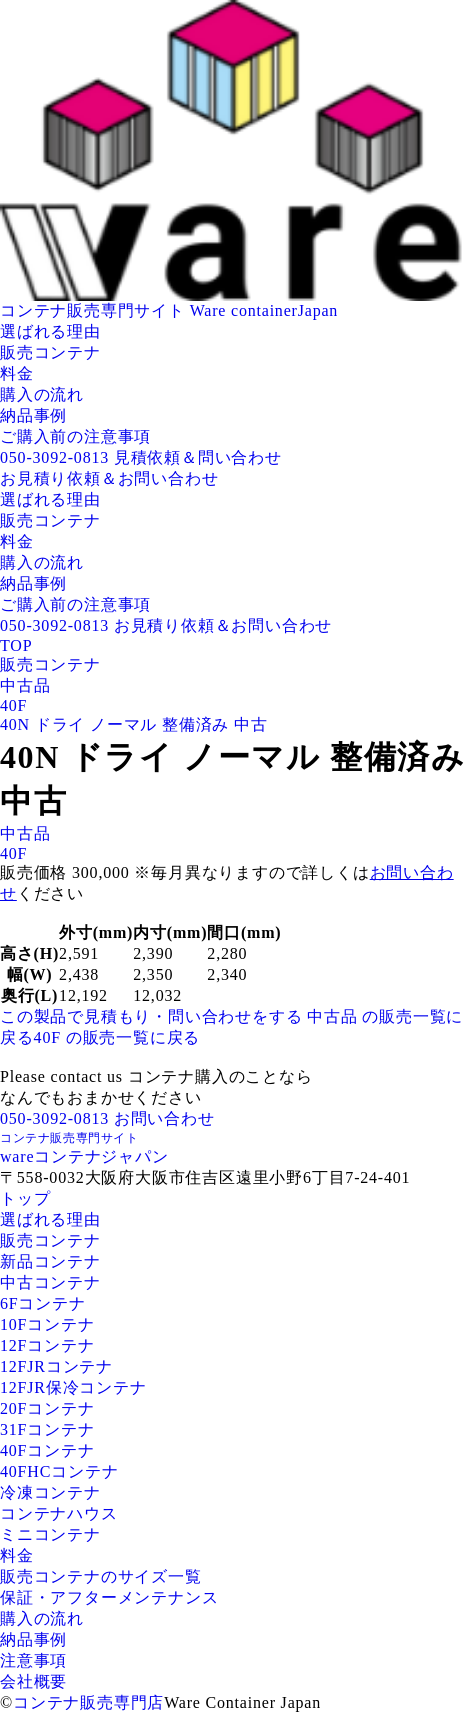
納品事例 (33, 415)
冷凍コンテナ (50, 1492)
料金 (17, 373)
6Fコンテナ (43, 1303)
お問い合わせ (164, 1118)
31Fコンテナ (47, 1429)
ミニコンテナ (50, 1534)
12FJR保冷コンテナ (73, 1387)
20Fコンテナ (47, 1408)
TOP (16, 645)
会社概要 (33, 1681)
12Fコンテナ (47, 1345)
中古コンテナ (50, 1282)
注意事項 (33, 1660)
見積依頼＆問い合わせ (198, 457)
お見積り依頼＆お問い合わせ (109, 478)
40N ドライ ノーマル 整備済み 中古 (134, 724)
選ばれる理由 (50, 331)
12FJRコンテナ (56, 1366)
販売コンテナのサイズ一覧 (101, 1576)
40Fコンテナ (47, 1450)
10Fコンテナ (47, 1324)
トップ (25, 1198)
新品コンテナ (50, 1261)
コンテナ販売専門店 (88, 1702)
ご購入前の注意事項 (75, 436)
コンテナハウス (59, 1513)
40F (13, 705)
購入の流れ (42, 394)
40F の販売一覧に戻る (117, 1037)
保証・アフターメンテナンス (109, 1597)
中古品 (25, 685)
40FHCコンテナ (59, 1471)
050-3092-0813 (54, 457)
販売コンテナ (50, 352)
